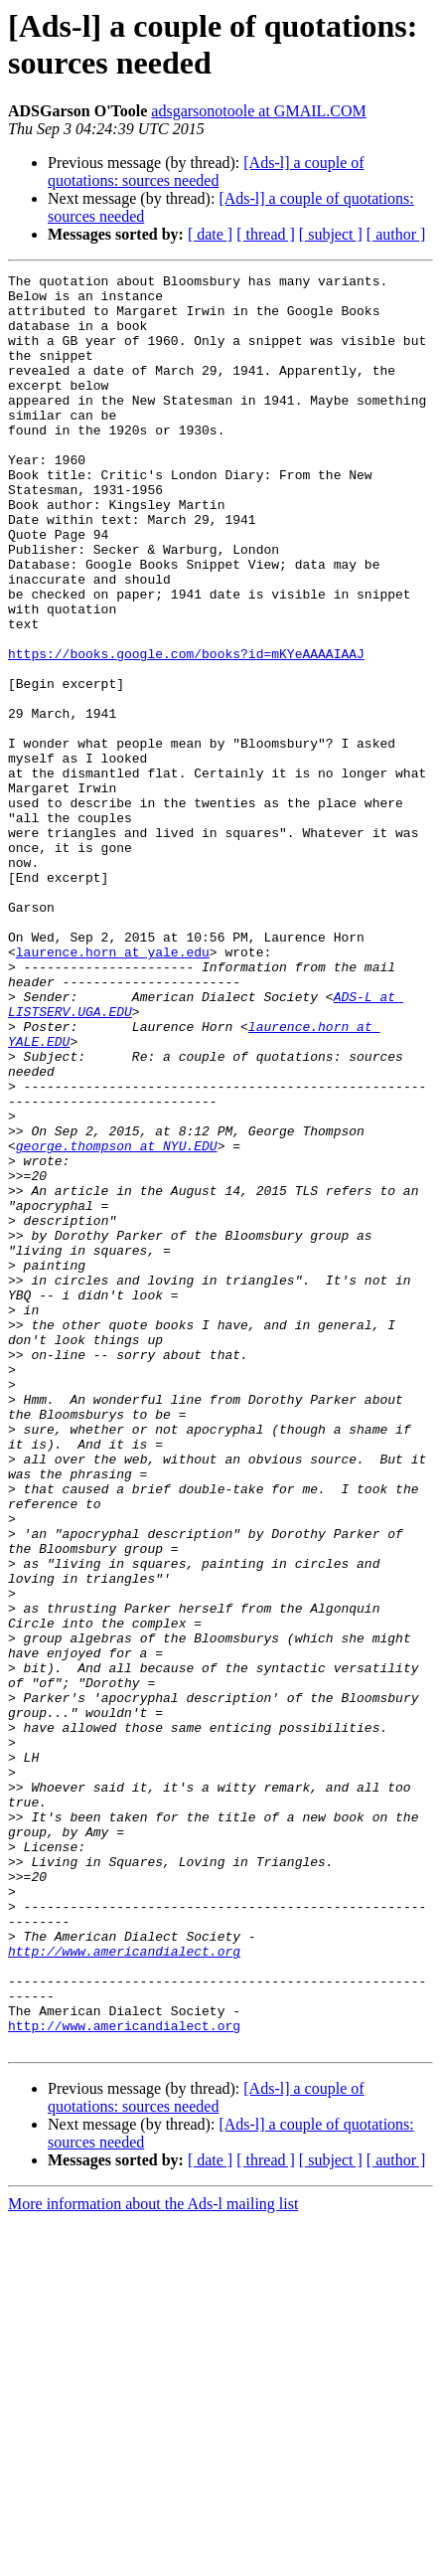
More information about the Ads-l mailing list (153, 2558)
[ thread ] (265, 234)
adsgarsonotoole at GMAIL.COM (258, 110)
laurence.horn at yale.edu (113, 1089)
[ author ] (396, 234)
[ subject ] (331, 234)
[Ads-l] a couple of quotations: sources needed (206, 171)
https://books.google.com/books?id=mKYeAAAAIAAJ (186, 731)
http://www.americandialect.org (124, 2288)
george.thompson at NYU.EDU (117, 1321)
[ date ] (210, 234)
